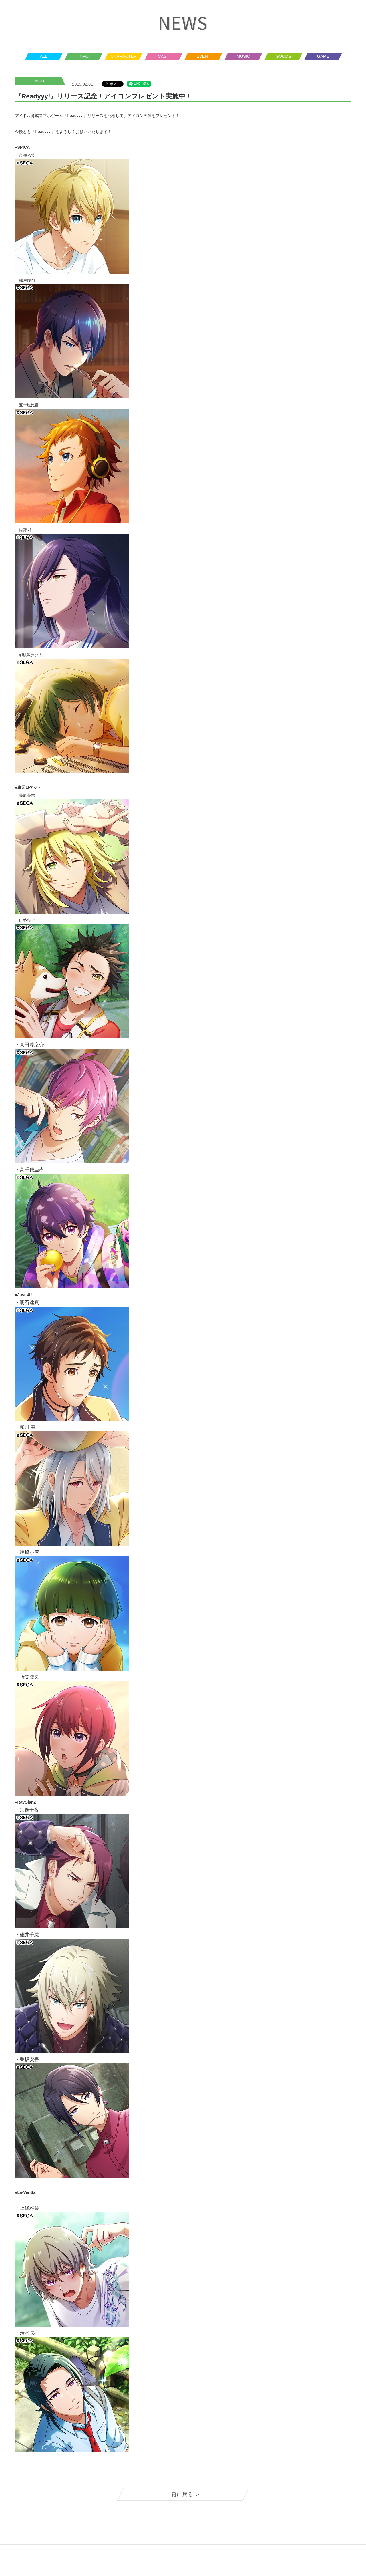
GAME (323, 56)
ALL (43, 56)
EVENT (203, 56)
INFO (84, 56)
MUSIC (243, 56)
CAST (163, 56)
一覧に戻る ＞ (183, 2494)
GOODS (283, 56)
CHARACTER (123, 56)
